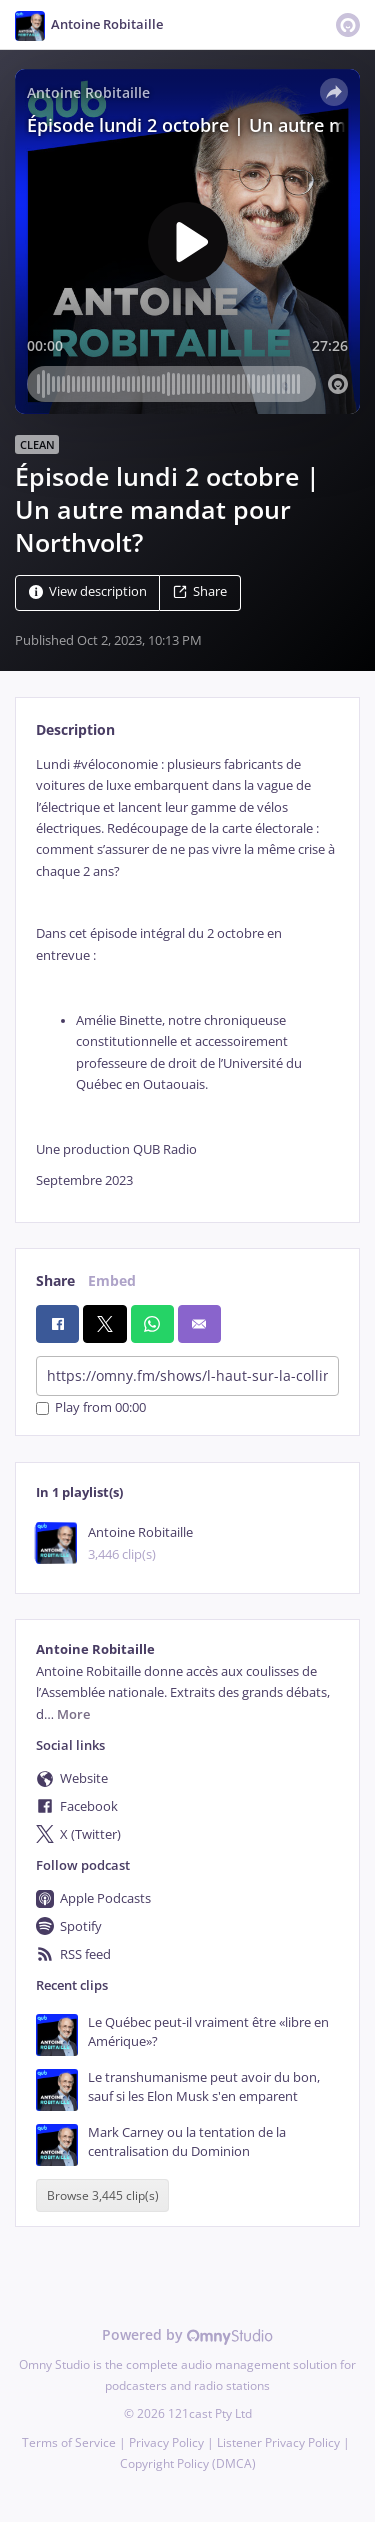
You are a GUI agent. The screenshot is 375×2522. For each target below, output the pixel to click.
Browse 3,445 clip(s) (103, 2195)
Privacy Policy (166, 2442)
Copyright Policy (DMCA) (188, 2463)
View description (88, 591)
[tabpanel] (187, 973)
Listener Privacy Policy (278, 2442)
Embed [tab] (112, 1280)
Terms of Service (69, 2442)
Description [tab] (75, 729)
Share (200, 591)
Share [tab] (55, 1280)
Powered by (187, 2334)
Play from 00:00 (91, 1408)
